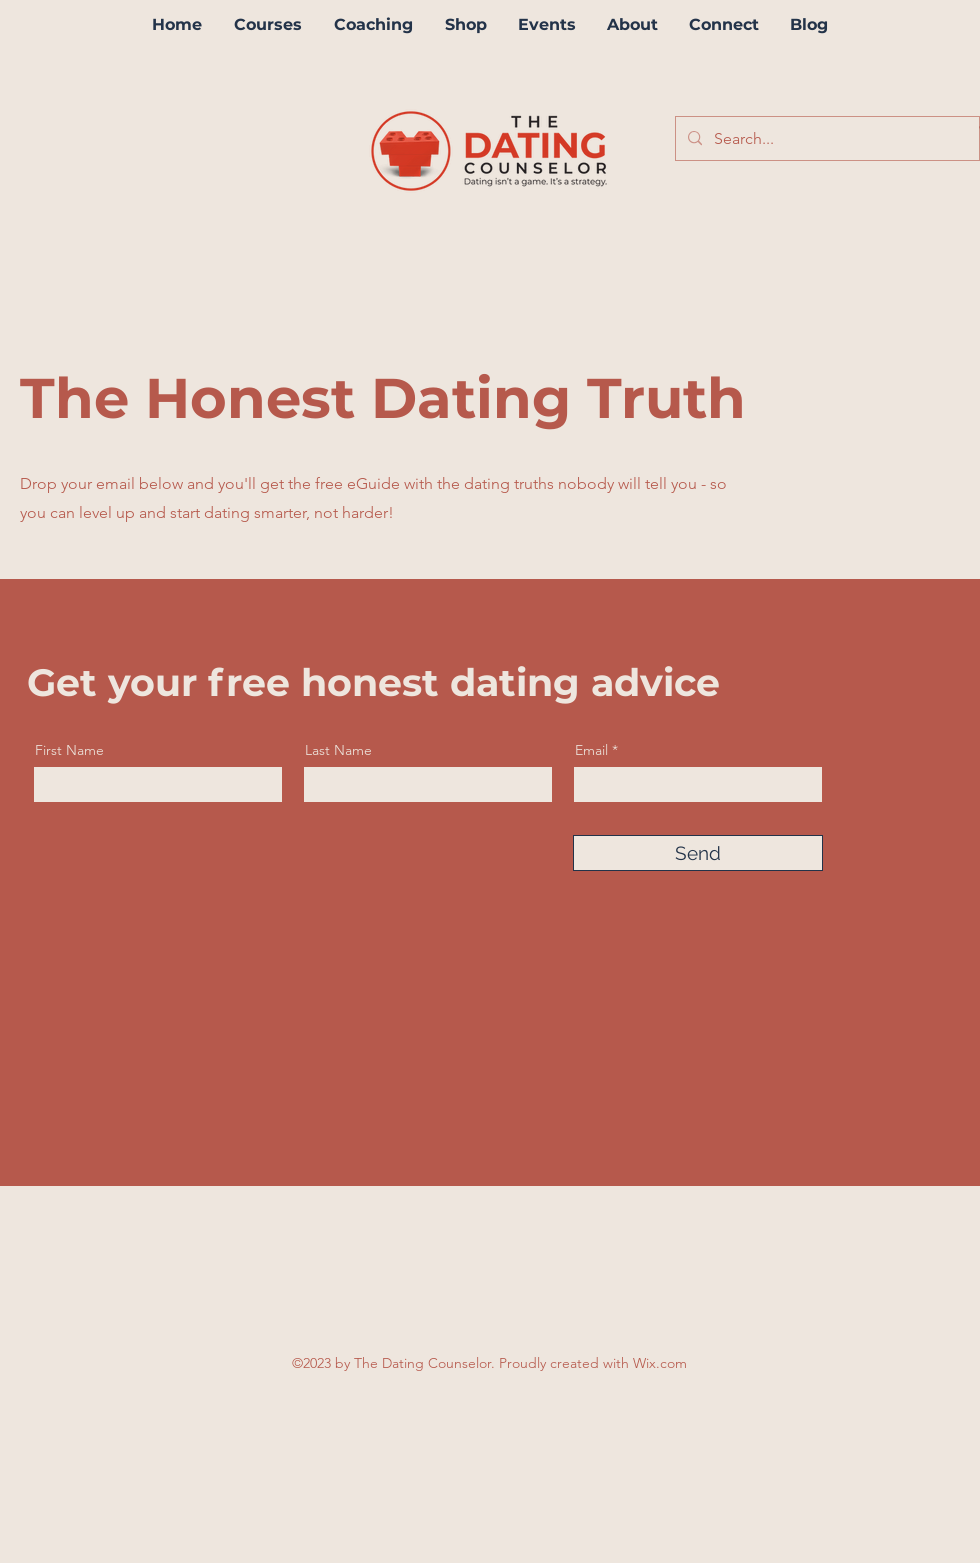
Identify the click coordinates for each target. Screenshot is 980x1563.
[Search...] (825, 139)
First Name (69, 750)
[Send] (698, 853)
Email (591, 750)
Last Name (338, 750)
